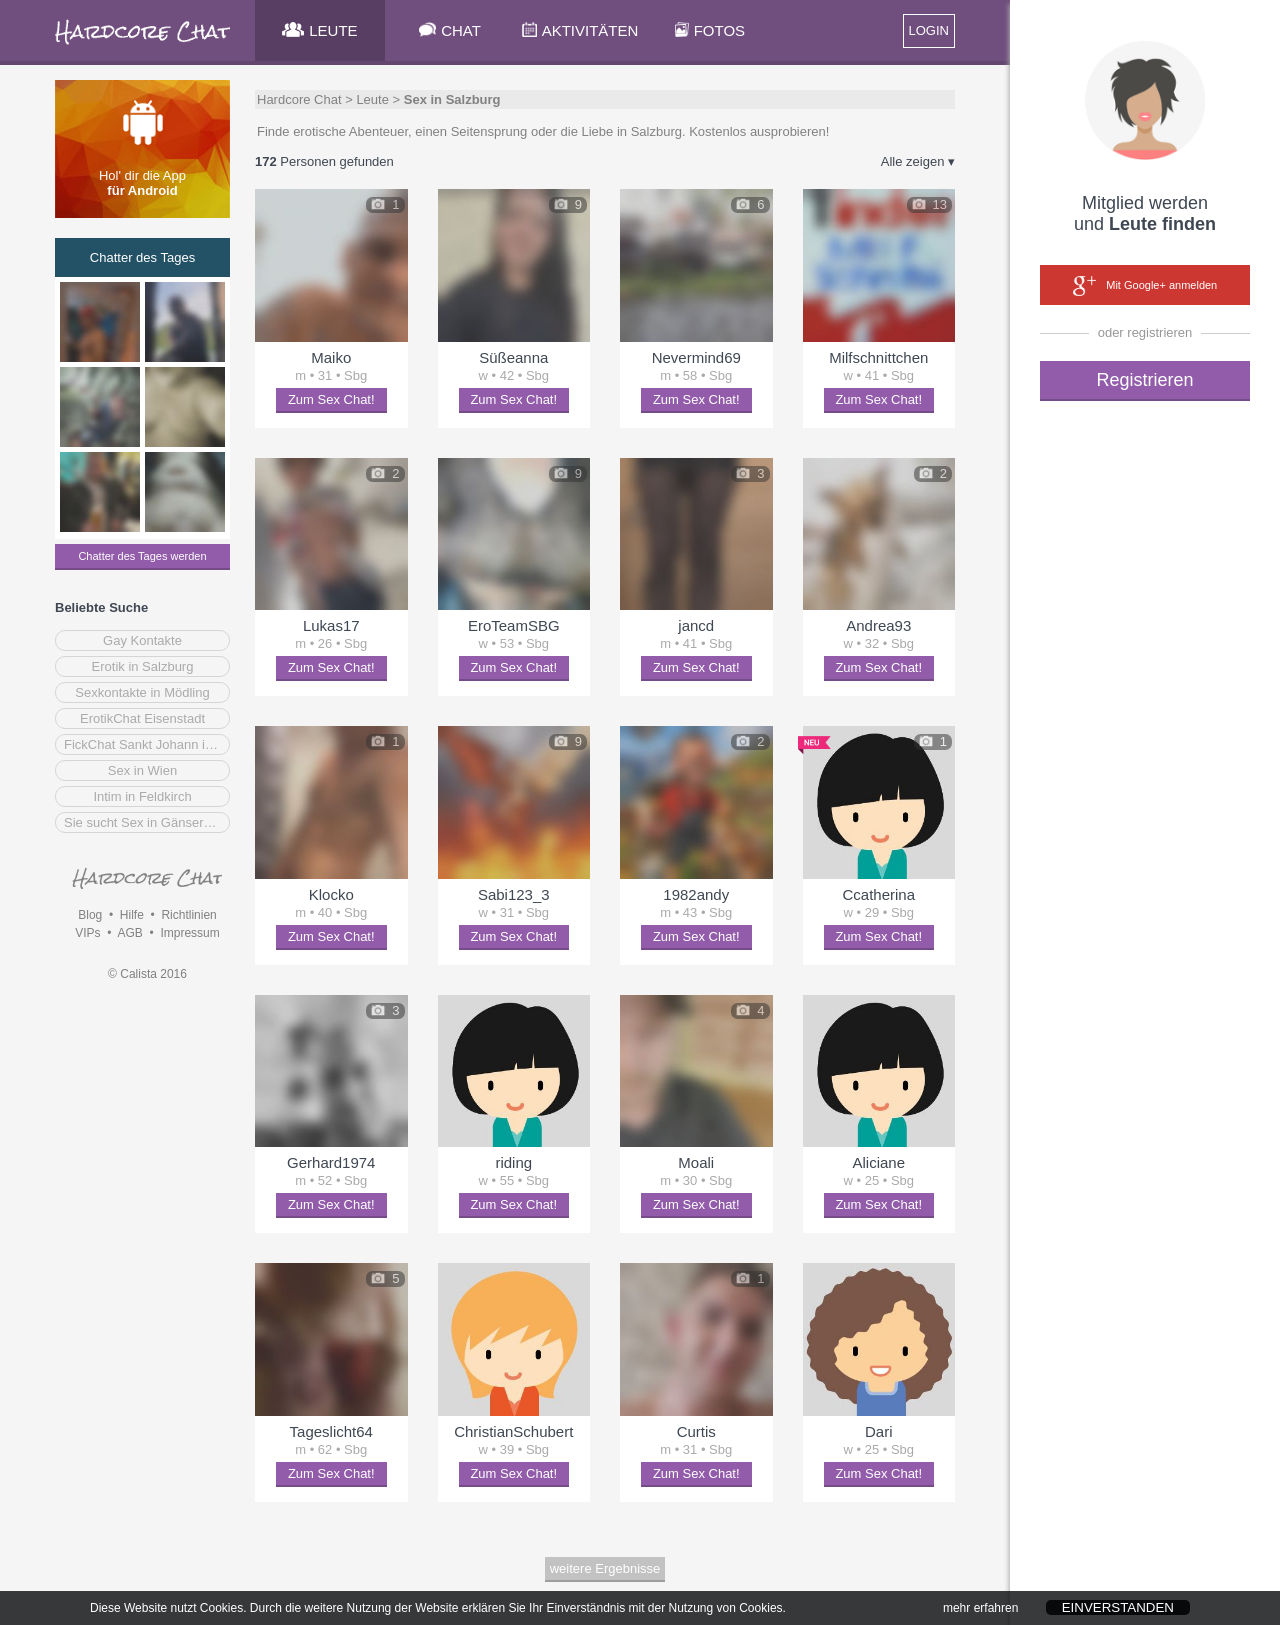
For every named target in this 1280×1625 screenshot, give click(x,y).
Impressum (189, 933)
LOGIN (929, 30)
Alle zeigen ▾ (918, 161)
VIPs (87, 933)
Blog (90, 915)
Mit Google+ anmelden (1145, 286)
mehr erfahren (980, 1613)
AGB (129, 933)
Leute (372, 99)
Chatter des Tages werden (142, 556)
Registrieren (1144, 380)
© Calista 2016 (147, 974)
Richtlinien (188, 915)
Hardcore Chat (299, 99)
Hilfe (132, 915)
